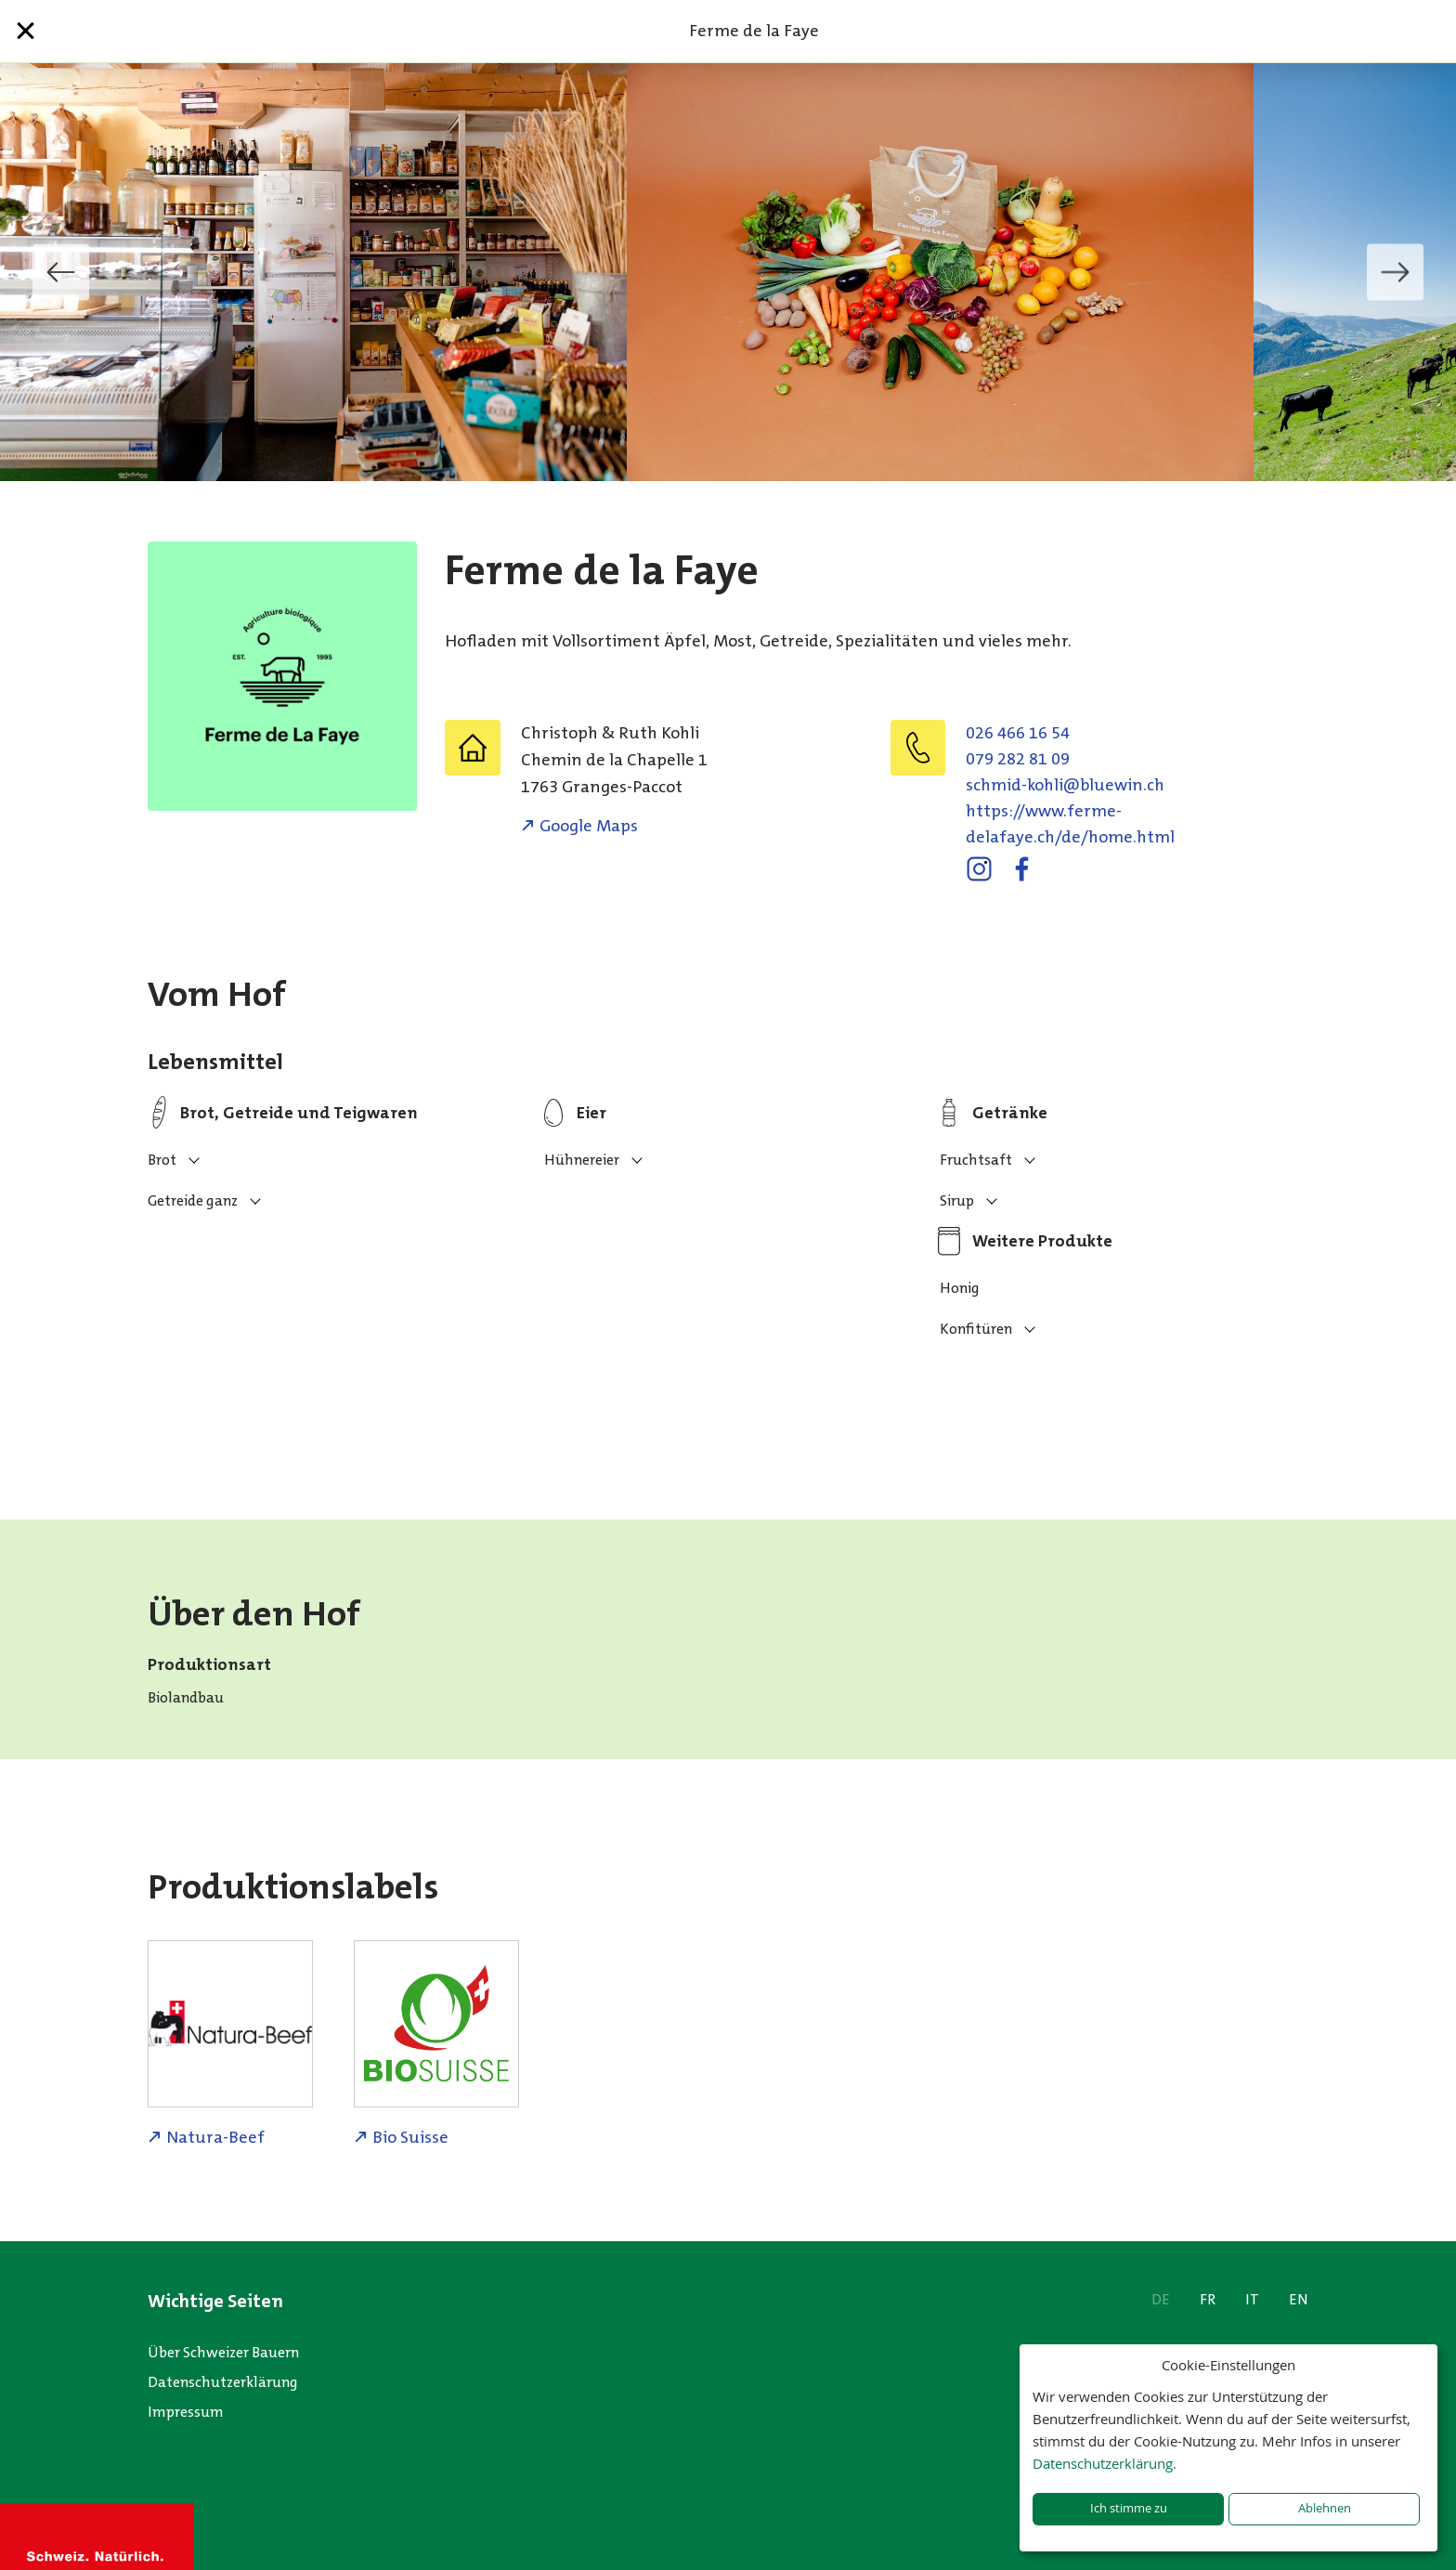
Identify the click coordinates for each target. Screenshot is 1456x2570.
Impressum (186, 2411)
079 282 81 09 (1018, 759)
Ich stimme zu (1128, 2508)
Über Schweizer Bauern (223, 2352)
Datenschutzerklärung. (1104, 2463)
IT (1252, 2299)
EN (1298, 2299)
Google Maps (589, 826)
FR (1208, 2299)
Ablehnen (1324, 2508)
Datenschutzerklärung (223, 2382)
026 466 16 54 (1018, 733)
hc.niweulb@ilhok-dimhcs (1065, 785)
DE (1160, 2299)
